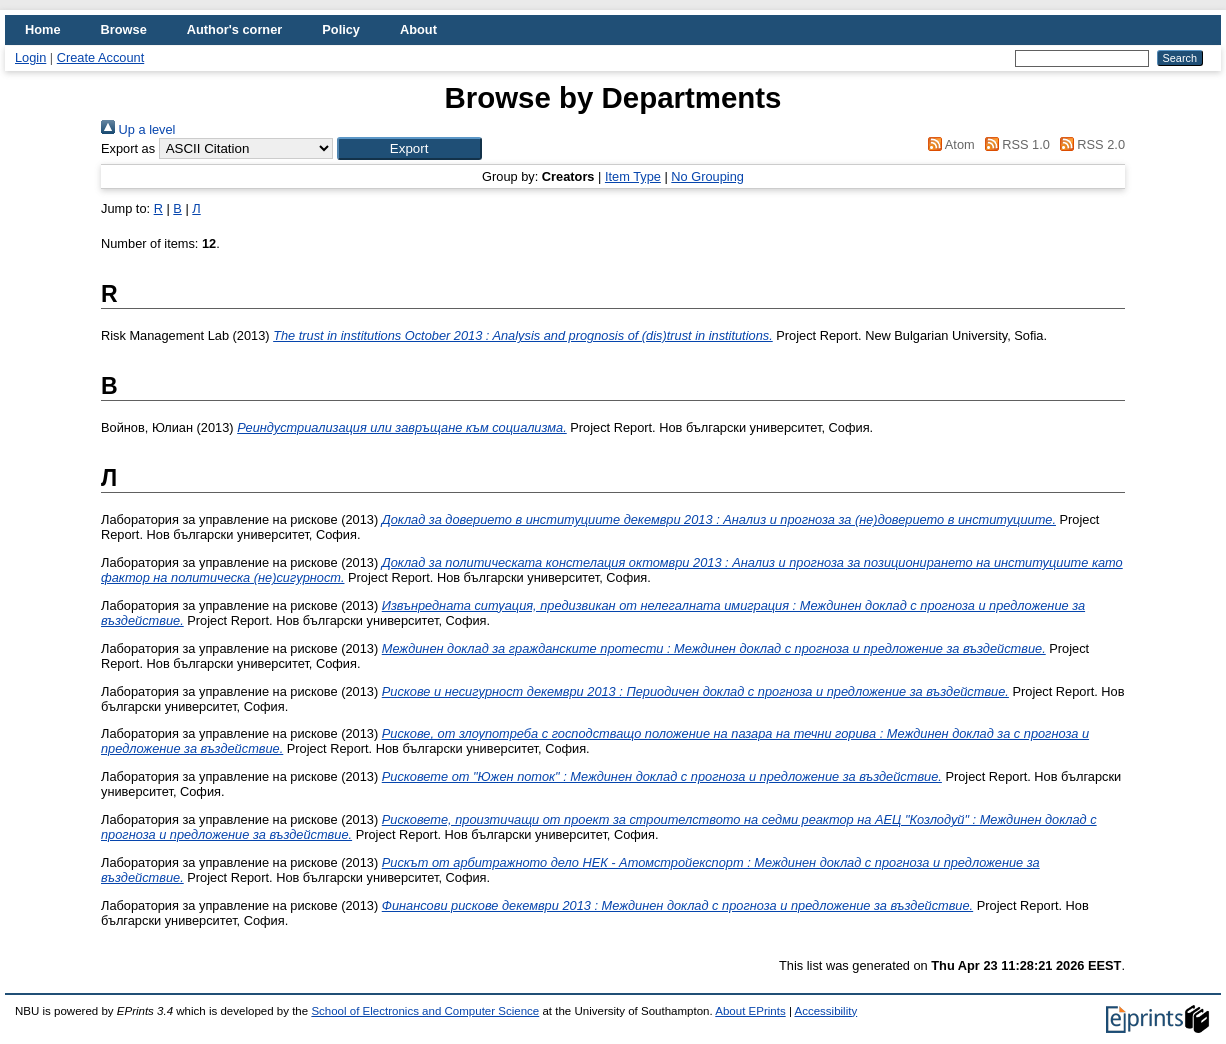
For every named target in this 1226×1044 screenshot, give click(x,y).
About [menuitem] (418, 29)
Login (30, 57)
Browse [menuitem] (124, 29)
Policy (341, 29)
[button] (409, 148)
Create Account (101, 57)
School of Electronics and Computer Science (425, 1011)
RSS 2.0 (1089, 144)
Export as (128, 148)
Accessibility (825, 1011)
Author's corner (234, 29)
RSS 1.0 (1014, 144)
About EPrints (750, 1011)
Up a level (138, 129)
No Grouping (707, 176)
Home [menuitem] (43, 29)
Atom (948, 144)
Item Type (633, 176)
